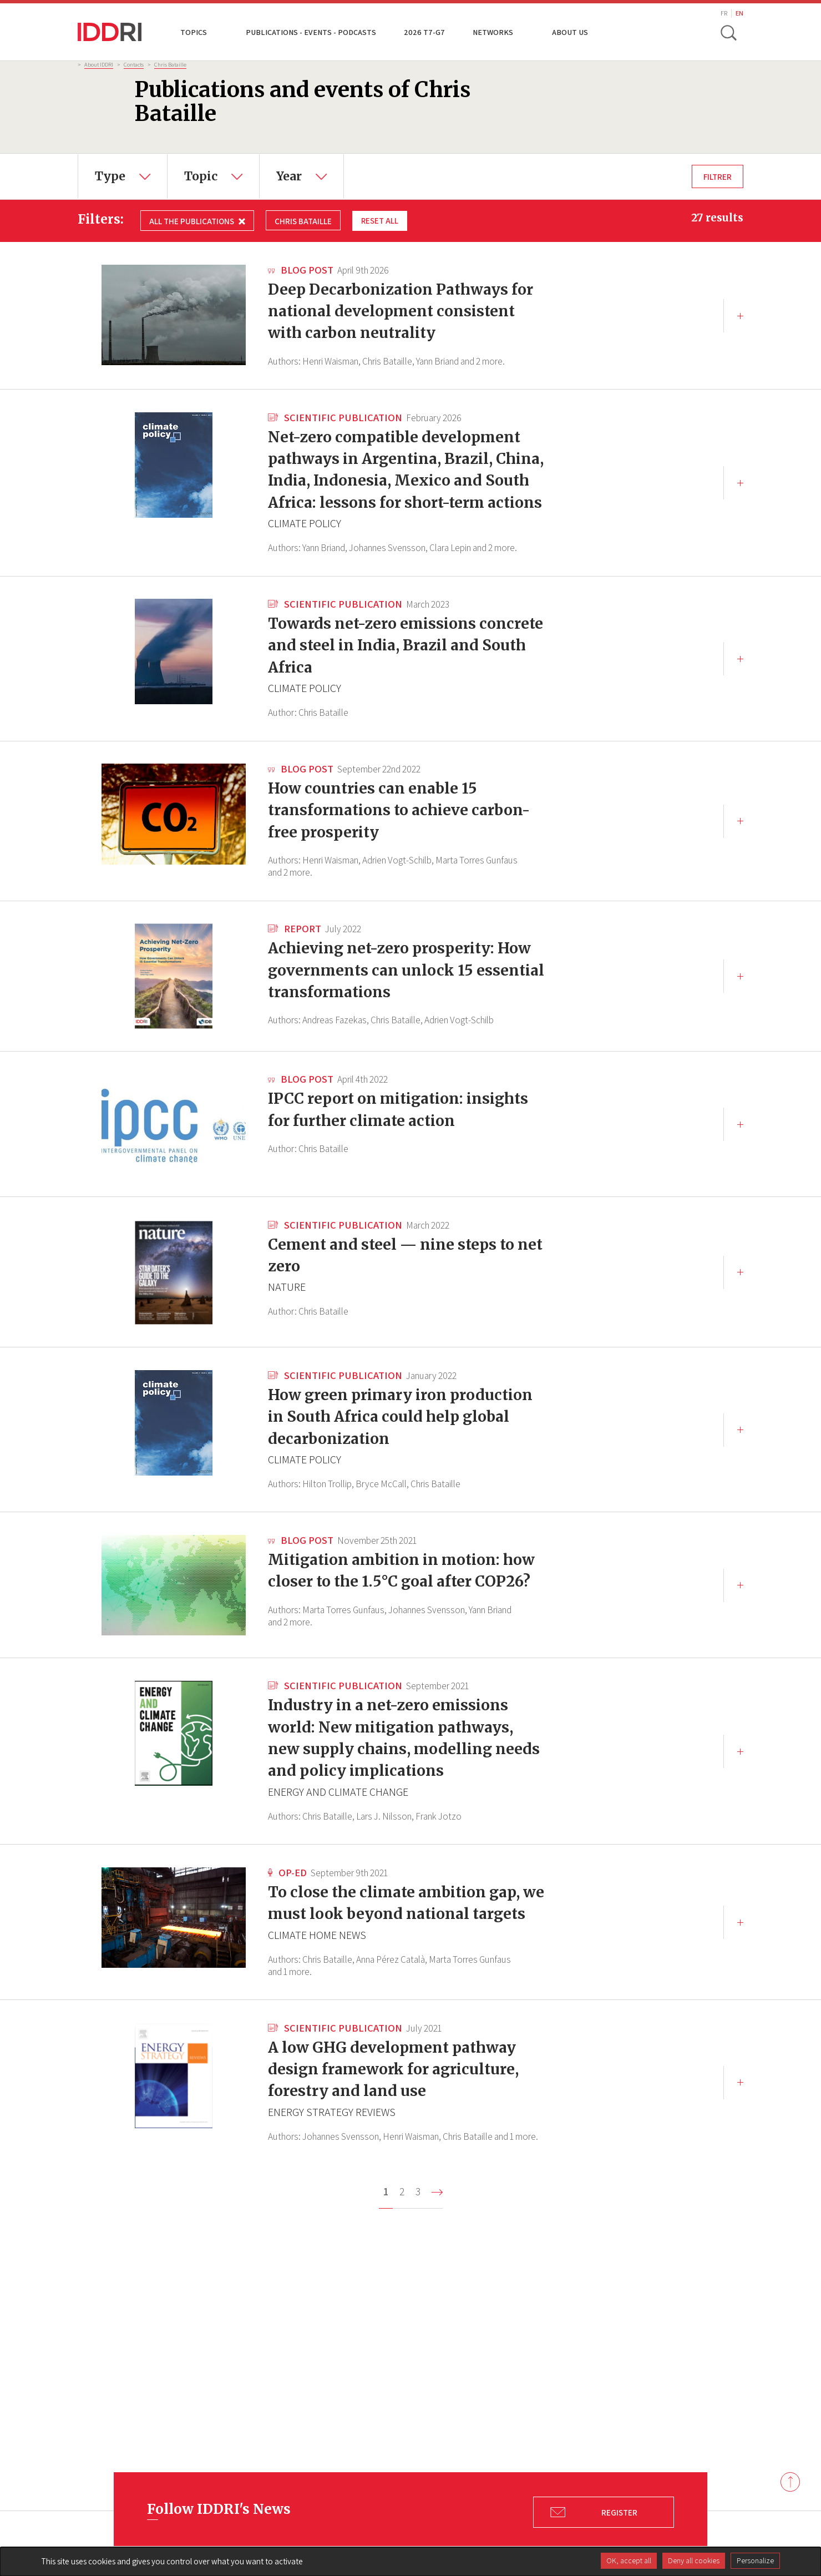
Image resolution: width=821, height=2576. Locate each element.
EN (739, 13)
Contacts (134, 64)
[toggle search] (728, 32)
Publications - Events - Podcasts (311, 32)
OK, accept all (628, 2560)
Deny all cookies (693, 2560)
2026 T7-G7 (424, 32)
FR (724, 13)
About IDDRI (98, 64)
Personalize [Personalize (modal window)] (755, 2560)
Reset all (380, 220)
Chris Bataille (170, 64)
